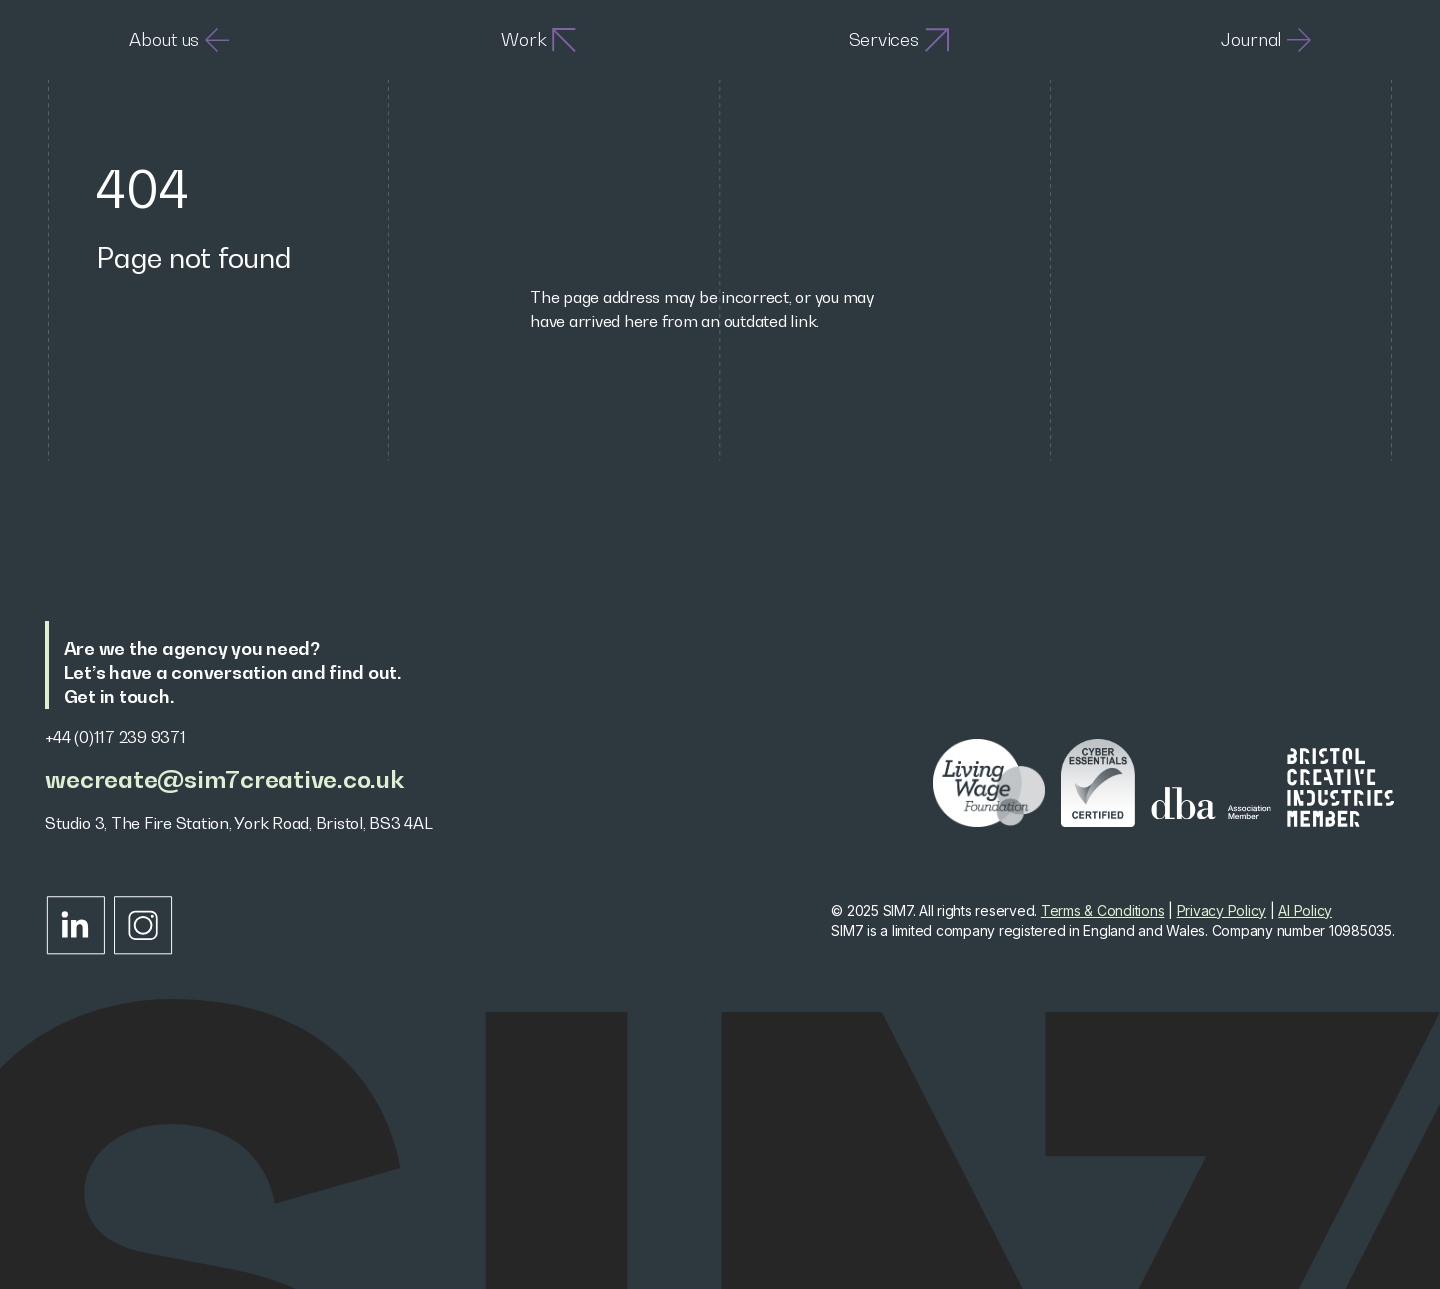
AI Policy (1305, 910)
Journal (1266, 40)
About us (179, 40)
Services (899, 40)
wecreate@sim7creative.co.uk (224, 779)
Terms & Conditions (1103, 910)
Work (538, 40)
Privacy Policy (1222, 910)
